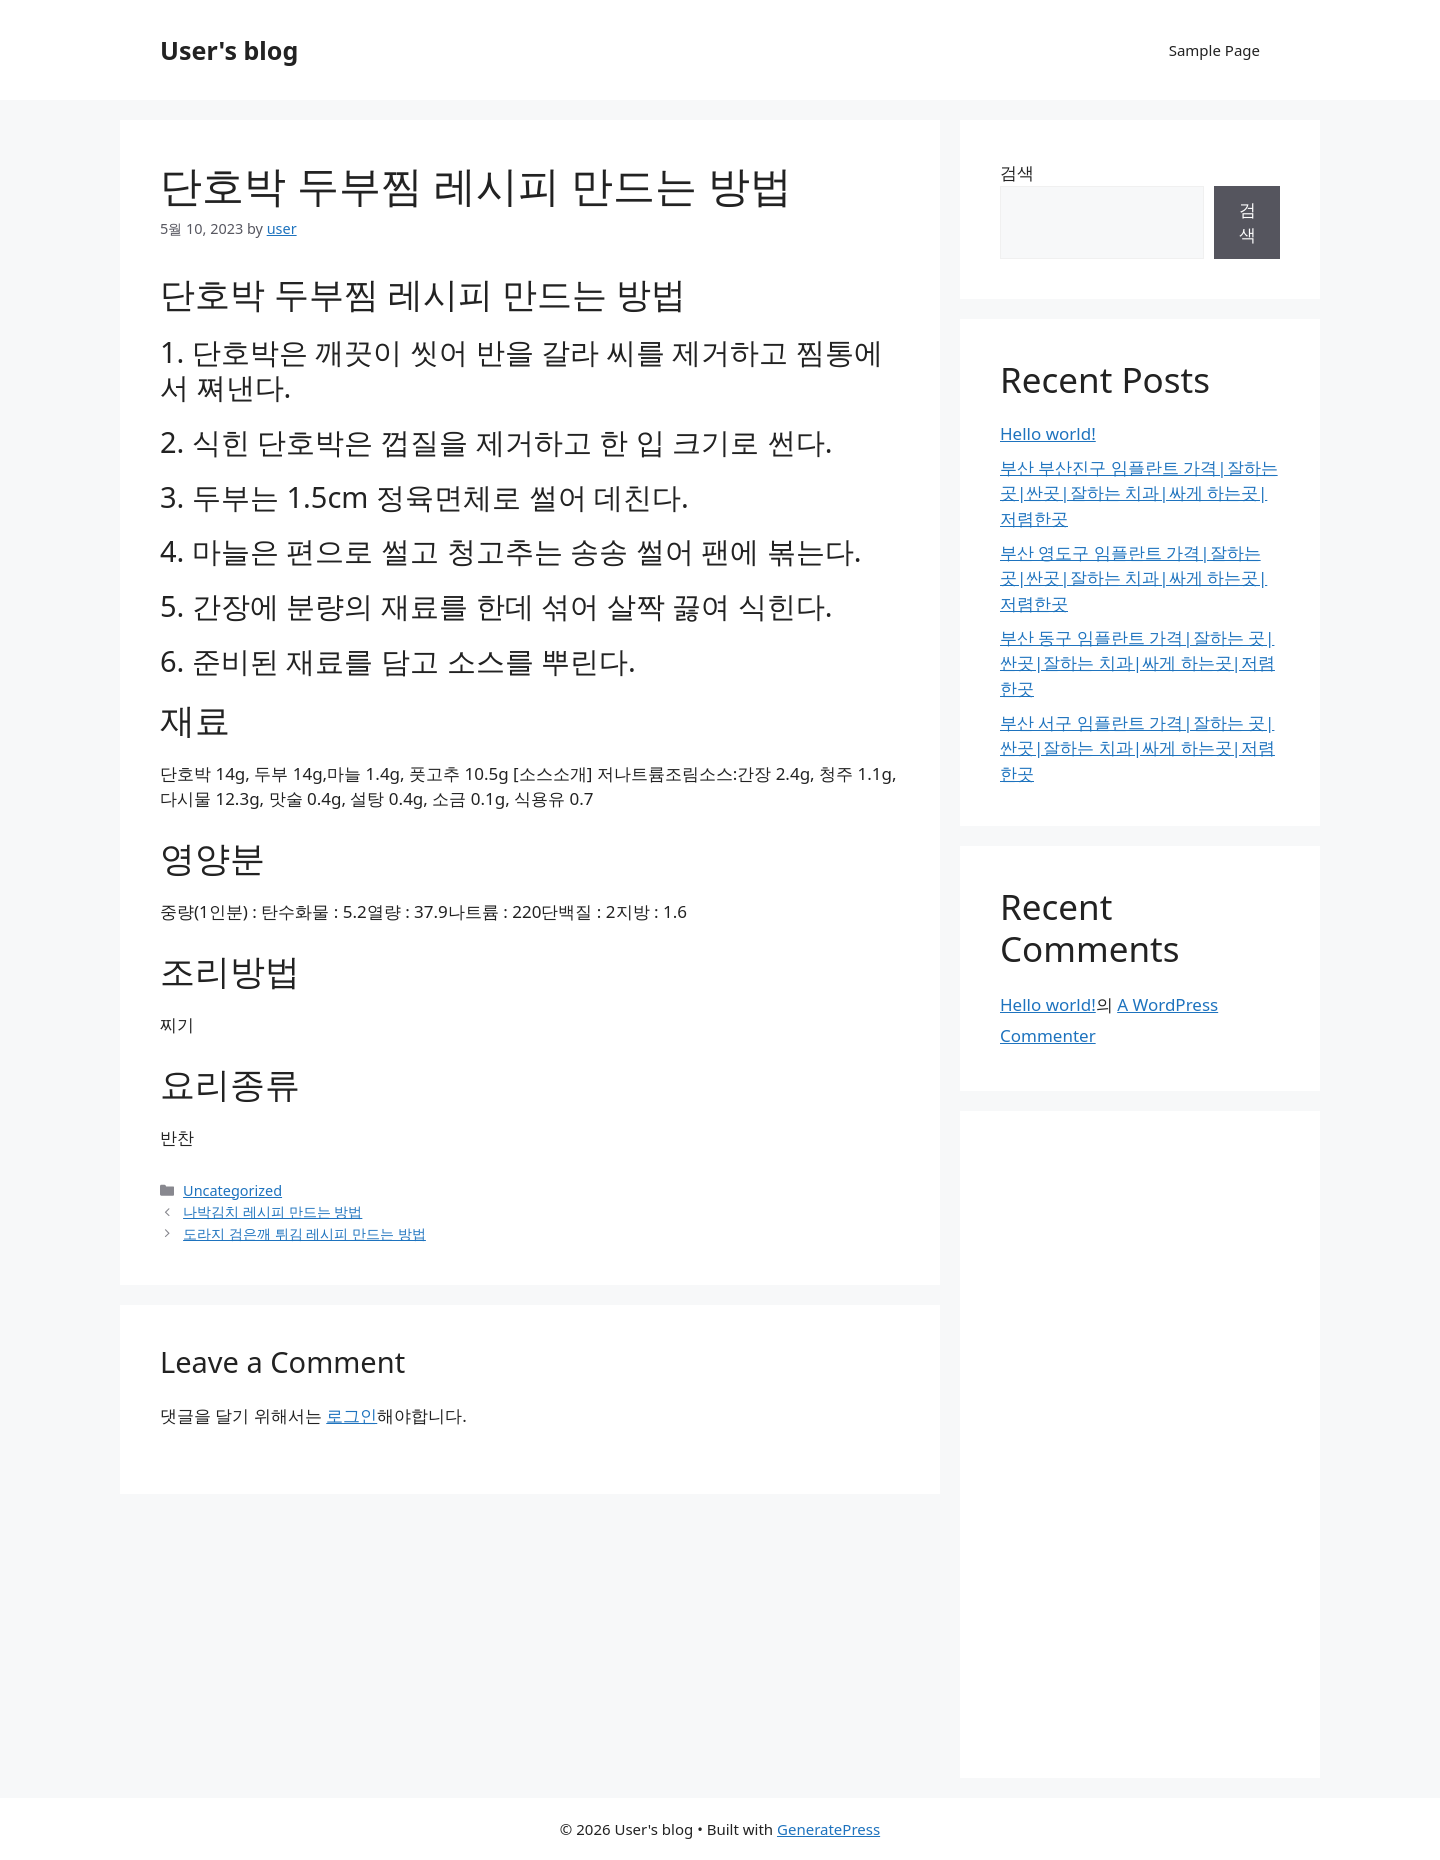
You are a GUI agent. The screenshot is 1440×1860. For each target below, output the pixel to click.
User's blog (229, 50)
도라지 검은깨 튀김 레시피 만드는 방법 (304, 1233)
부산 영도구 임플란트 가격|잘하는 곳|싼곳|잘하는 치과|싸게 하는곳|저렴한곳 (1133, 578)
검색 (1017, 172)
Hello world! (1048, 433)
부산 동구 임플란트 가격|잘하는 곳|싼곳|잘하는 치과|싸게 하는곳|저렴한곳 (1137, 663)
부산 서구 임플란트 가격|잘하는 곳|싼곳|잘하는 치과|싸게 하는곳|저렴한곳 (1137, 748)
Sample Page (1214, 50)
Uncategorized (232, 1190)
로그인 (351, 1415)
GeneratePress (828, 1829)
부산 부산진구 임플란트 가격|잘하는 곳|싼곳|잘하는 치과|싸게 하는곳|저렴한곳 (1139, 493)
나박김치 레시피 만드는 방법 (272, 1211)
